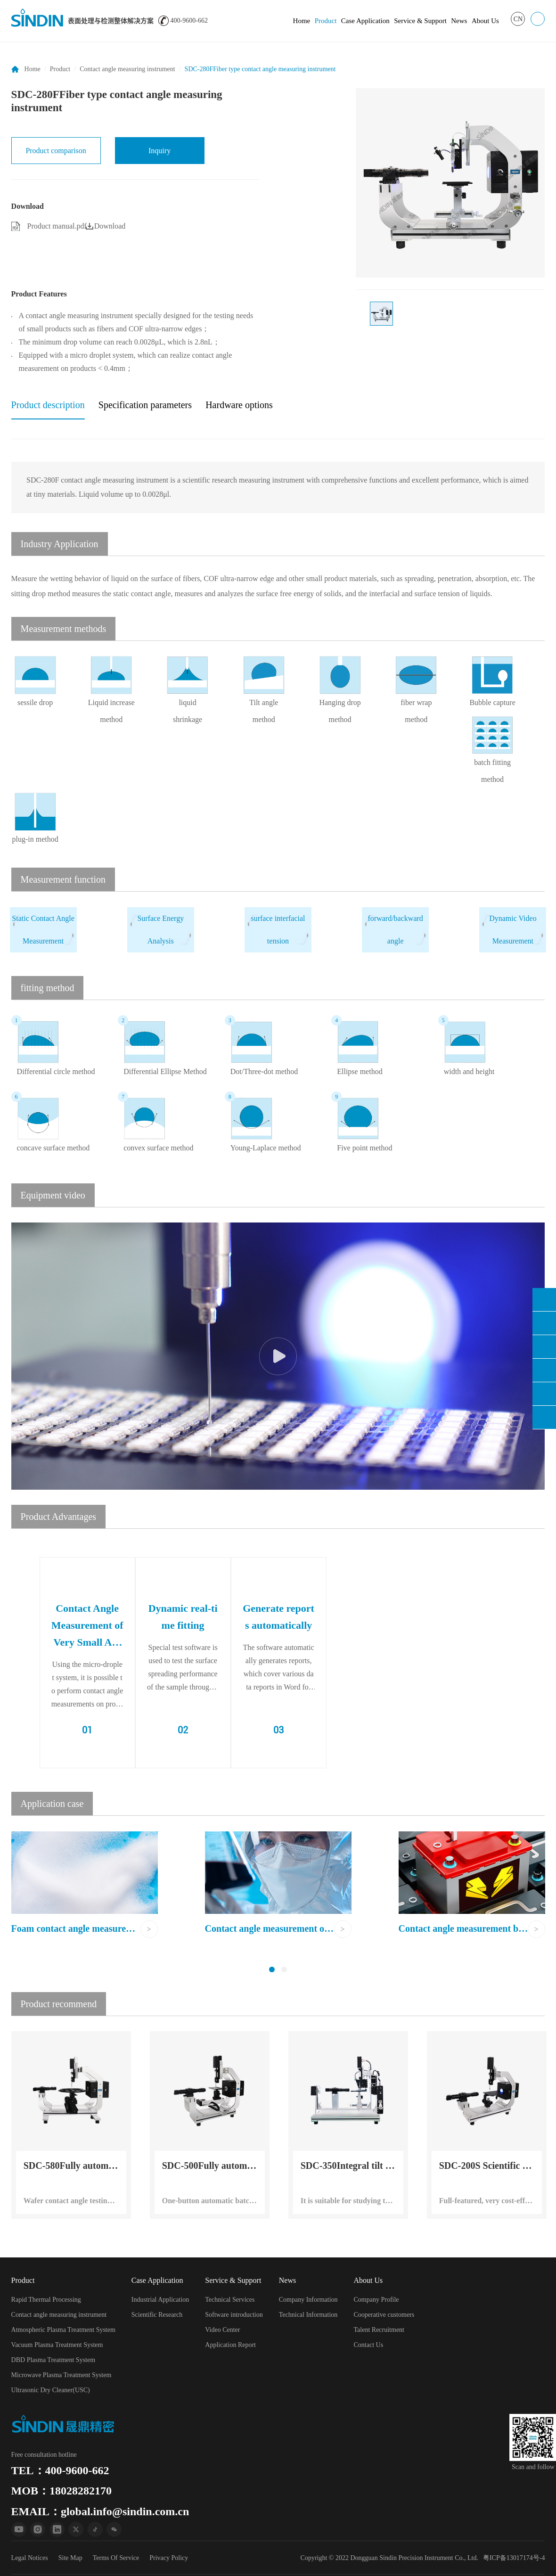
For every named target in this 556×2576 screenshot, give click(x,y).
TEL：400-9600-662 (60, 2470)
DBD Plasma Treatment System (53, 2359)
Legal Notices (29, 2557)
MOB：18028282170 (61, 2491)
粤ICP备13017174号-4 (514, 2557)
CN (518, 19)
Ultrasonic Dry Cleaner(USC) (50, 2390)
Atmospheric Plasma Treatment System (63, 2329)
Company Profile (376, 2299)
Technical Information (308, 2314)
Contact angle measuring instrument (127, 69)
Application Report (230, 2344)
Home (302, 21)
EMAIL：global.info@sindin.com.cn (100, 2511)
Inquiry (159, 151)
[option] (450, 183)
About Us (485, 21)
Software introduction (233, 2314)
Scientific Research (156, 2314)
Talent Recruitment (379, 2329)
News (459, 21)
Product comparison (55, 151)
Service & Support (420, 21)
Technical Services (229, 2299)
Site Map (70, 2557)
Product (326, 21)
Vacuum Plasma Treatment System (57, 2344)
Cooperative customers (384, 2314)
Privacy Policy (168, 2557)
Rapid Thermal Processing (46, 2299)
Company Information (308, 2299)
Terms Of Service (116, 2557)
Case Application (365, 21)
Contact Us (369, 2344)
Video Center (222, 2329)
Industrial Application (160, 2299)
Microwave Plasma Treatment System (61, 2375)
